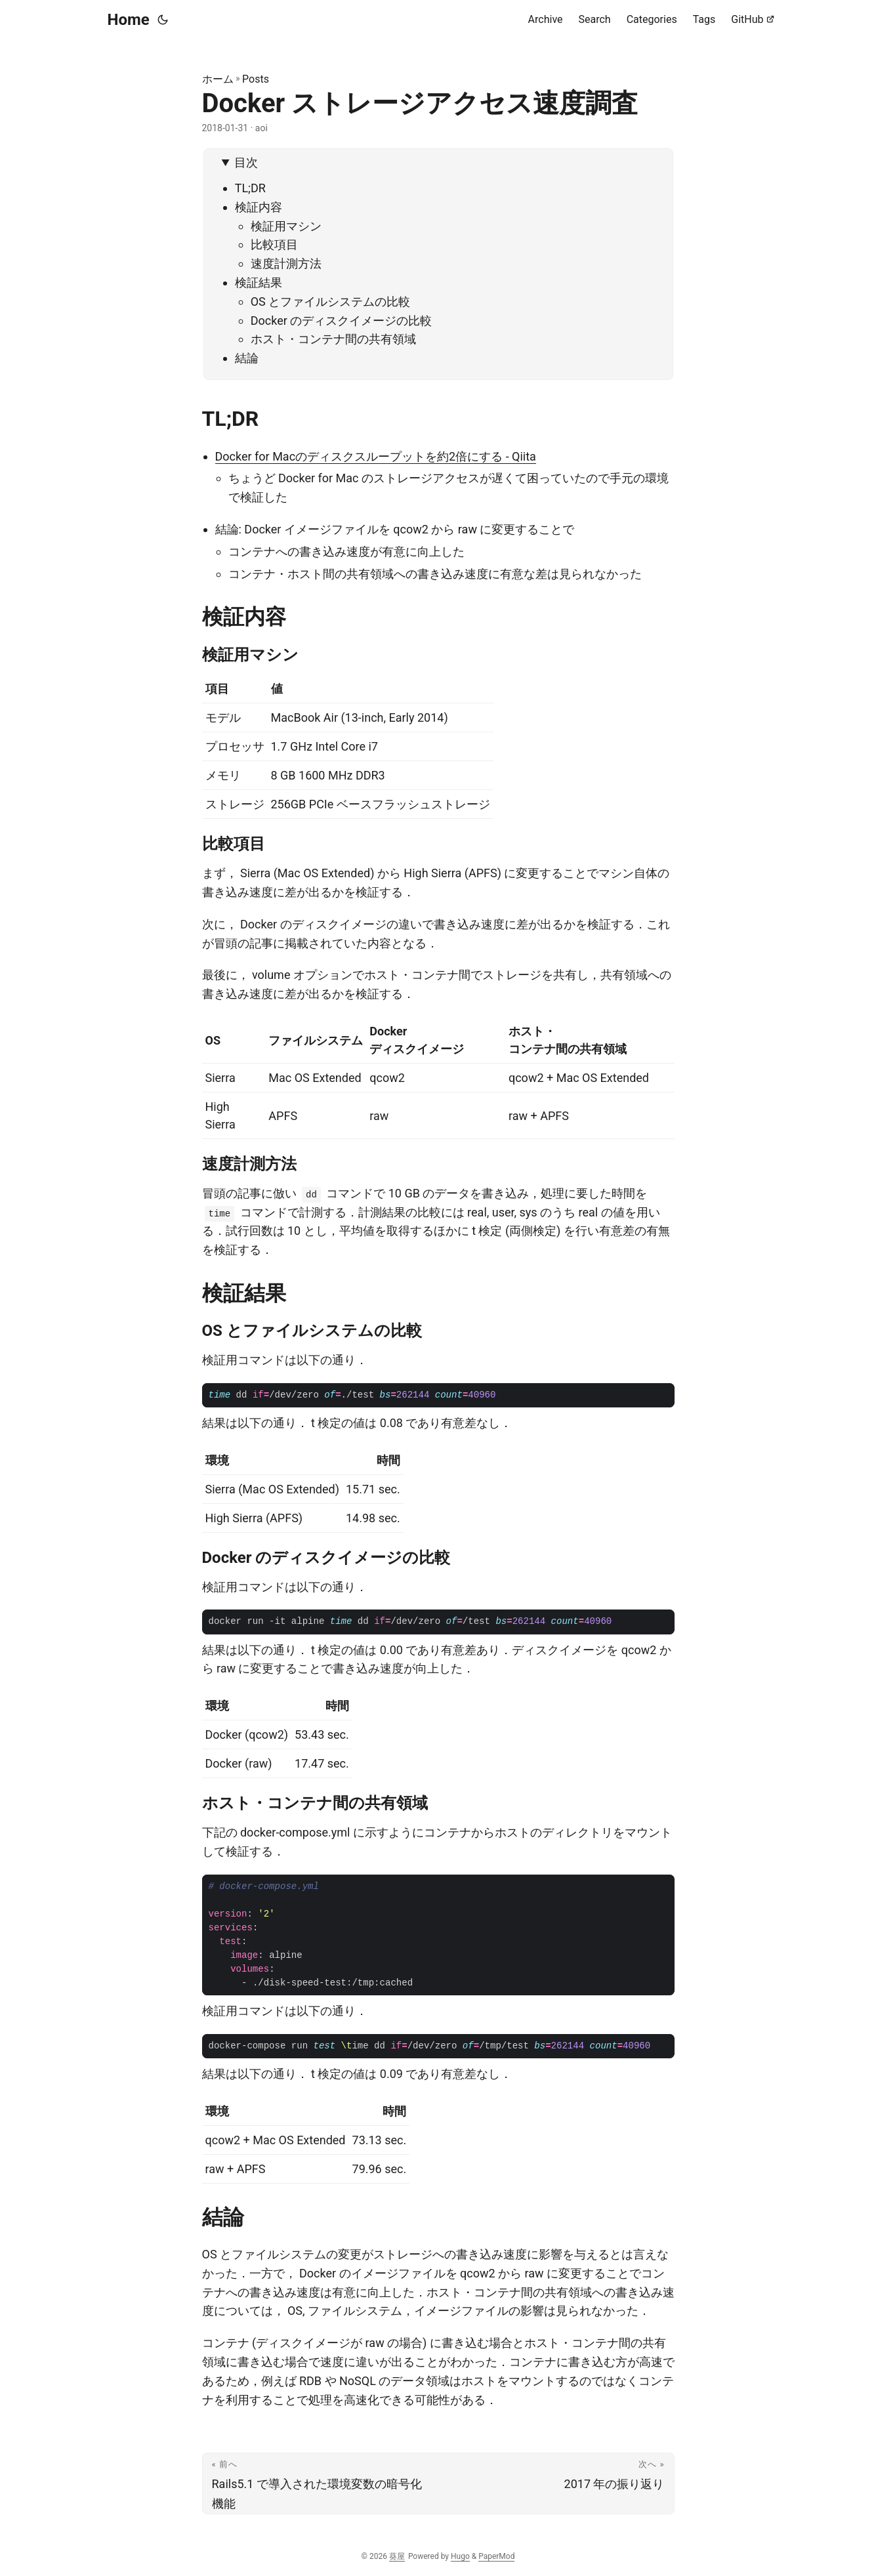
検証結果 (258, 282)
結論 (247, 358)
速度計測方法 (286, 263)
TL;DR (250, 188)
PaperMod (496, 2556)
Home (129, 19)
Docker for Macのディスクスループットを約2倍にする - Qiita (375, 456)
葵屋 (397, 2556)
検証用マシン (286, 226)
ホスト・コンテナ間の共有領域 (333, 339)
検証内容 (258, 207)
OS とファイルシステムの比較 (331, 301)
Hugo (460, 2556)
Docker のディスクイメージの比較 (341, 320)
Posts (255, 79)
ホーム (218, 79)
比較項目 (274, 244)
